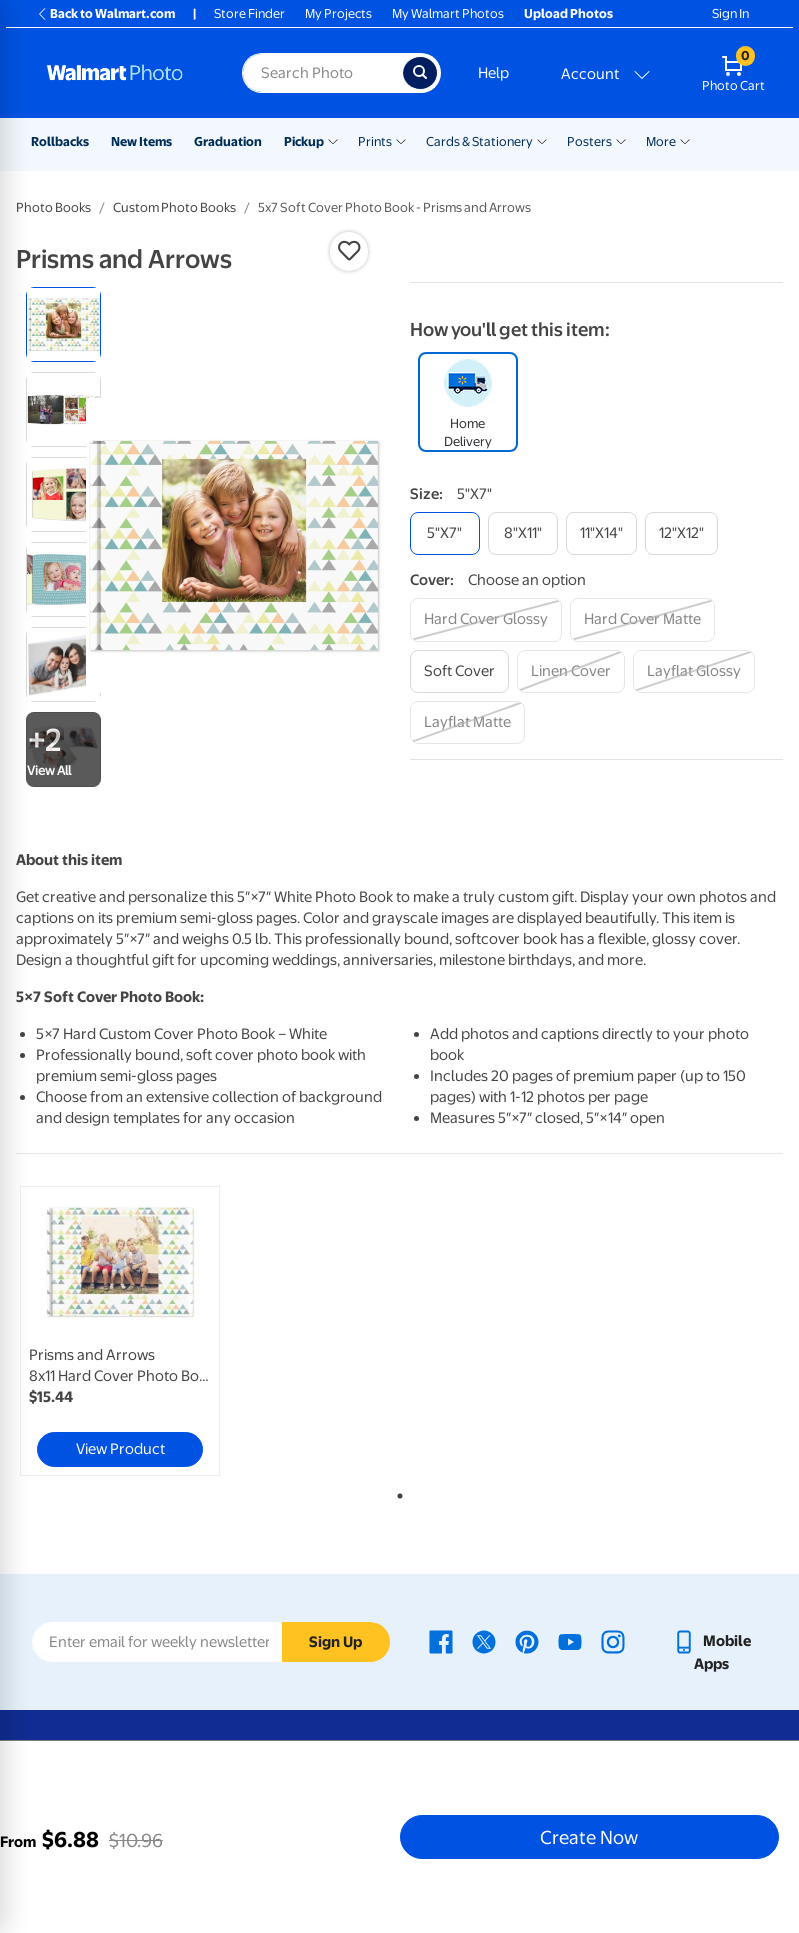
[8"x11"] (523, 533)
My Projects (338, 13)
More (661, 141)
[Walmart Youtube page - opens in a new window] (570, 1641)
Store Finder (249, 13)
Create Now (589, 1837)
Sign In (730, 13)
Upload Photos (568, 13)
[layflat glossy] (694, 671)
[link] (120, 1331)
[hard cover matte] (642, 619)
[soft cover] (459, 671)
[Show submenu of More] (685, 140)
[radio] (63, 324)
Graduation (228, 141)
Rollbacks (60, 141)
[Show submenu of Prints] (401, 140)
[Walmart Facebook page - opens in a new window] (441, 1641)
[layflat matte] (467, 722)
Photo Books (53, 207)
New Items (141, 141)
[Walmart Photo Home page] (123, 73)
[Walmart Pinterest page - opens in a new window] (527, 1641)
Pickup (304, 141)
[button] (349, 251)
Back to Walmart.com (105, 13)
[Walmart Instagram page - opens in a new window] (613, 1641)
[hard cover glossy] (486, 619)
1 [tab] (396, 1492)
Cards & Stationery (479, 141)
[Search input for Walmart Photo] (322, 73)
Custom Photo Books (174, 207)
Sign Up (335, 1642)
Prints (375, 141)
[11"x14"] (601, 533)
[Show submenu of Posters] (621, 140)
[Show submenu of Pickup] (333, 140)
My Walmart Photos (448, 13)
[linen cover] (571, 671)
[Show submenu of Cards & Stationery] (542, 140)
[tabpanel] (144, 1331)
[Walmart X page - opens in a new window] (484, 1641)
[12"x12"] (681, 533)
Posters (589, 141)
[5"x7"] (445, 533)
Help (493, 73)
